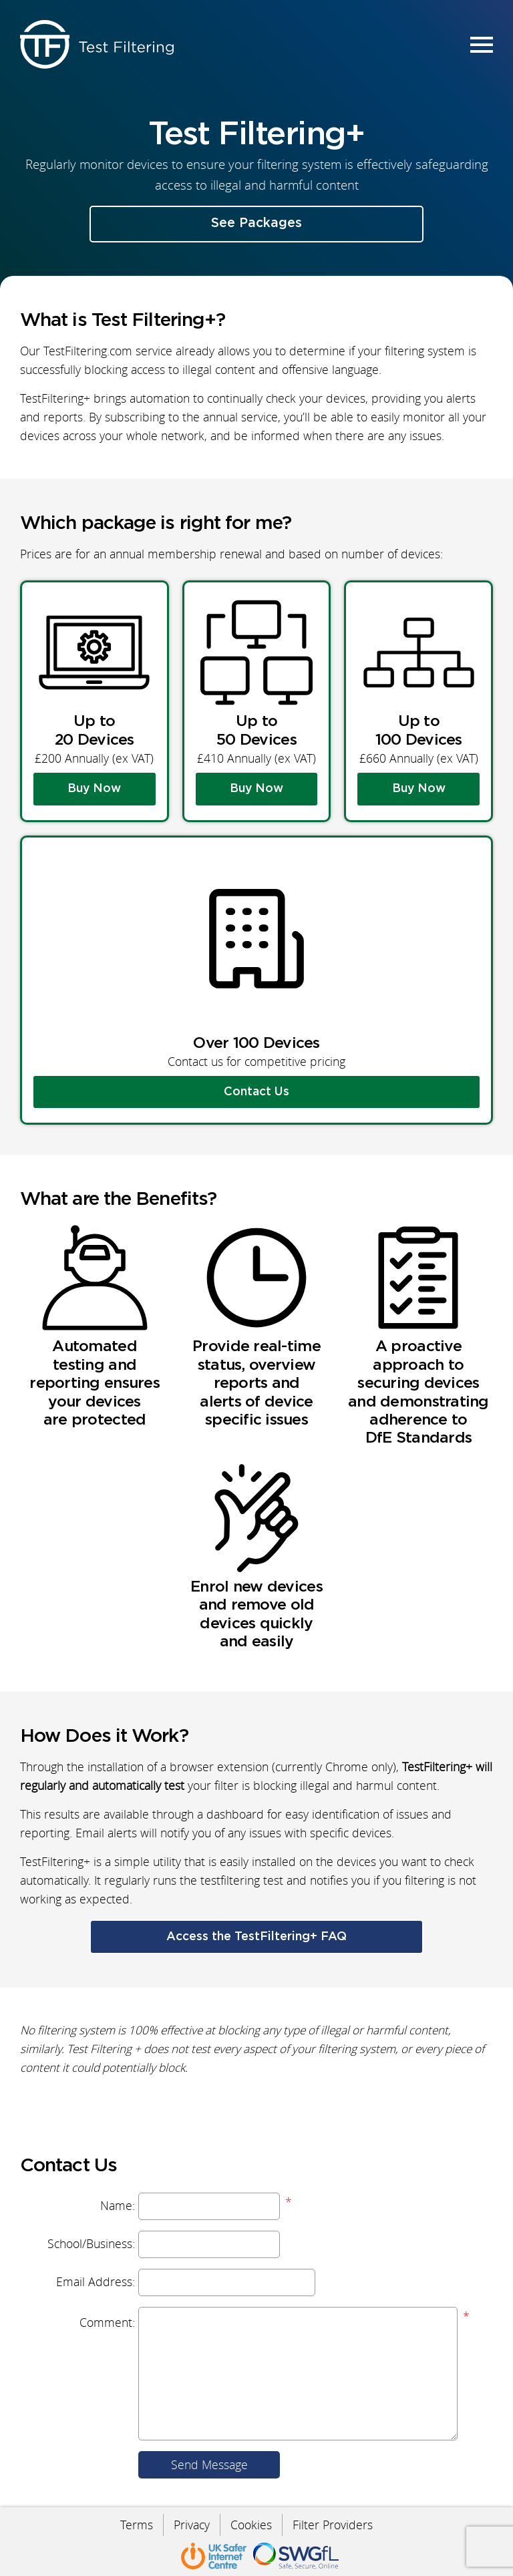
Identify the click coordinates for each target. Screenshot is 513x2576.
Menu (479, 44)
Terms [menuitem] (136, 2525)
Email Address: (95, 2281)
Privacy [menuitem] (192, 2525)
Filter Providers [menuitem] (333, 2525)
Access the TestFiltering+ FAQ (256, 1937)
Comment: (107, 2322)
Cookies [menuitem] (251, 2525)
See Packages (256, 223)
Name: (117, 2205)
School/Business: (91, 2243)
